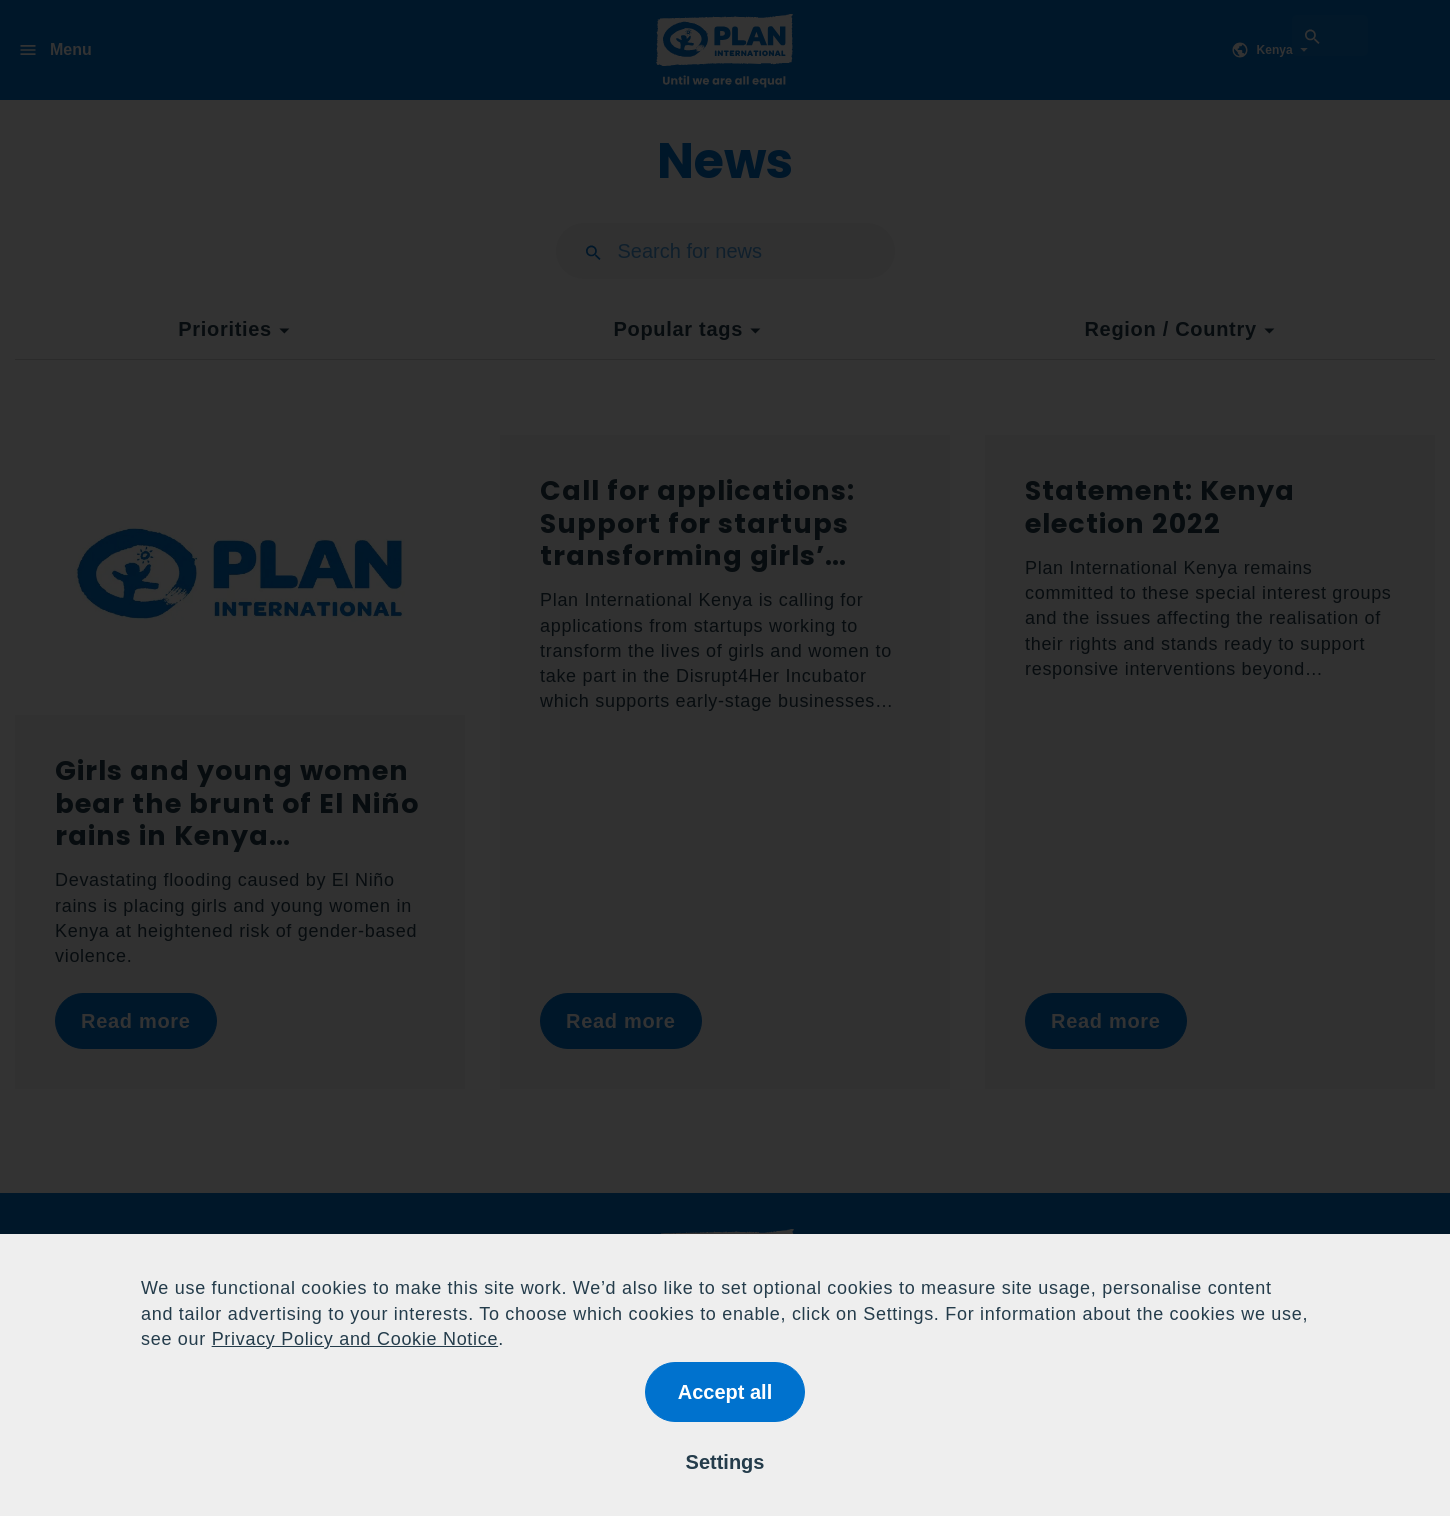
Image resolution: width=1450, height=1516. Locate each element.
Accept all (725, 1392)
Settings (725, 1462)
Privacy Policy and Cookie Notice (355, 1339)
